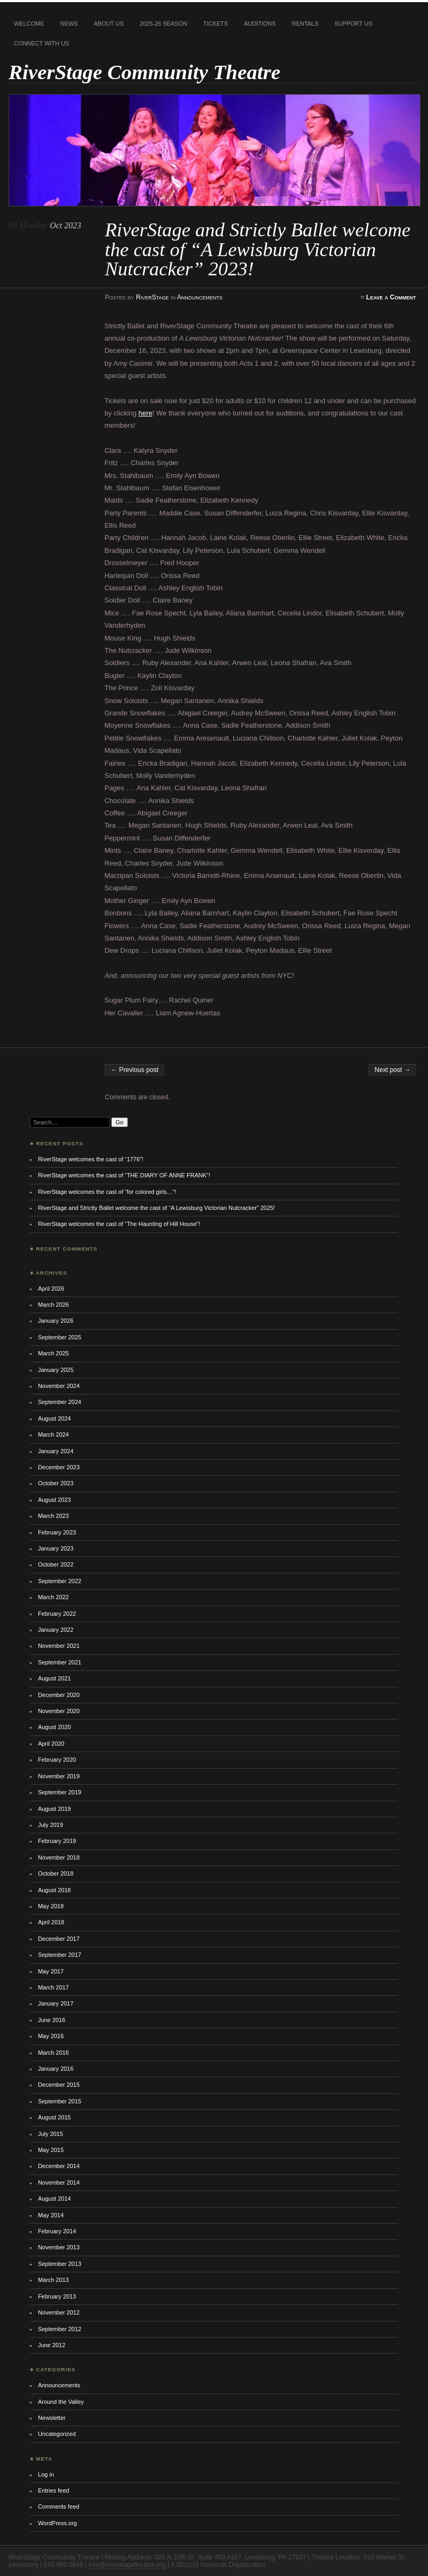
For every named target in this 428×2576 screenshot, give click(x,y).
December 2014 (59, 2166)
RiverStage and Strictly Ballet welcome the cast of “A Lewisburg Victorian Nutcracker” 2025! (156, 1208)
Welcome (29, 23)
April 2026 (51, 1288)
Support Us (353, 23)
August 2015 (54, 2117)
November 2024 (59, 1386)
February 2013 (57, 2296)
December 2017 (59, 1938)
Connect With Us (41, 43)
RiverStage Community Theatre (144, 71)
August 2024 (54, 1418)
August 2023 (54, 1500)
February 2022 (57, 1613)
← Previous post (134, 1070)
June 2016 (51, 2020)
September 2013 (59, 2264)
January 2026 (55, 1320)
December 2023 (59, 1467)
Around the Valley (61, 2401)
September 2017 (59, 1955)
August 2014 (54, 2198)
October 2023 (55, 1483)
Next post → (392, 1070)
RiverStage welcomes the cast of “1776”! (90, 1159)
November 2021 (59, 1645)
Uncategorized (57, 2434)
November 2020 (59, 1711)
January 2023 (55, 1548)
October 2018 (55, 1873)
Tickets (215, 23)
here (145, 413)
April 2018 (51, 1922)
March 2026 (53, 1304)
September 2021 (59, 1662)
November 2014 (59, 2182)
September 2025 (59, 1337)
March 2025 (53, 1353)
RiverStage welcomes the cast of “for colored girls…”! (107, 1192)
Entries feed (53, 2490)
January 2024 (55, 1451)
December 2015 (59, 2084)
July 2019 (50, 1825)
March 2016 (53, 2052)
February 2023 (57, 1532)
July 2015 (50, 2134)
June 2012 (51, 2345)
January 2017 (55, 2003)
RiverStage (152, 297)
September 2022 (59, 1581)
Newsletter (52, 2418)
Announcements (200, 297)
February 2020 (57, 1759)
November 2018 (59, 1857)
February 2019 (57, 1841)
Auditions (260, 23)
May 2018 (51, 1906)
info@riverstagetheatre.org (127, 2565)
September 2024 (59, 1402)
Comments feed (58, 2506)
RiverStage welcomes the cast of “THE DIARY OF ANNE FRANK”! (124, 1175)
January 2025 (55, 1370)
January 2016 (55, 2068)
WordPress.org (57, 2523)
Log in (46, 2474)
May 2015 (51, 2150)
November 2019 (59, 1776)
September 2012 (59, 2329)
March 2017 (53, 1987)
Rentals (305, 23)
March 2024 (53, 1434)
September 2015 (59, 2101)
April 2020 (51, 1743)
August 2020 (54, 1727)
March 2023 (53, 1516)
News (69, 23)
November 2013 (59, 2247)
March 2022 (53, 1597)
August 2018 (54, 1890)
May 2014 (51, 2215)
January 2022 (55, 1629)
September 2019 (59, 1792)
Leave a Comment (391, 297)
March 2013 (53, 2280)
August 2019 (54, 1809)
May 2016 (51, 2036)
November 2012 (59, 2312)
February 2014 (57, 2231)
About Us (109, 23)
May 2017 (51, 1971)
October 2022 (55, 1564)
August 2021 (54, 1678)
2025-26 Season (163, 23)
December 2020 (59, 1695)
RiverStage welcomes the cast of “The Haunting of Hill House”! (119, 1224)
